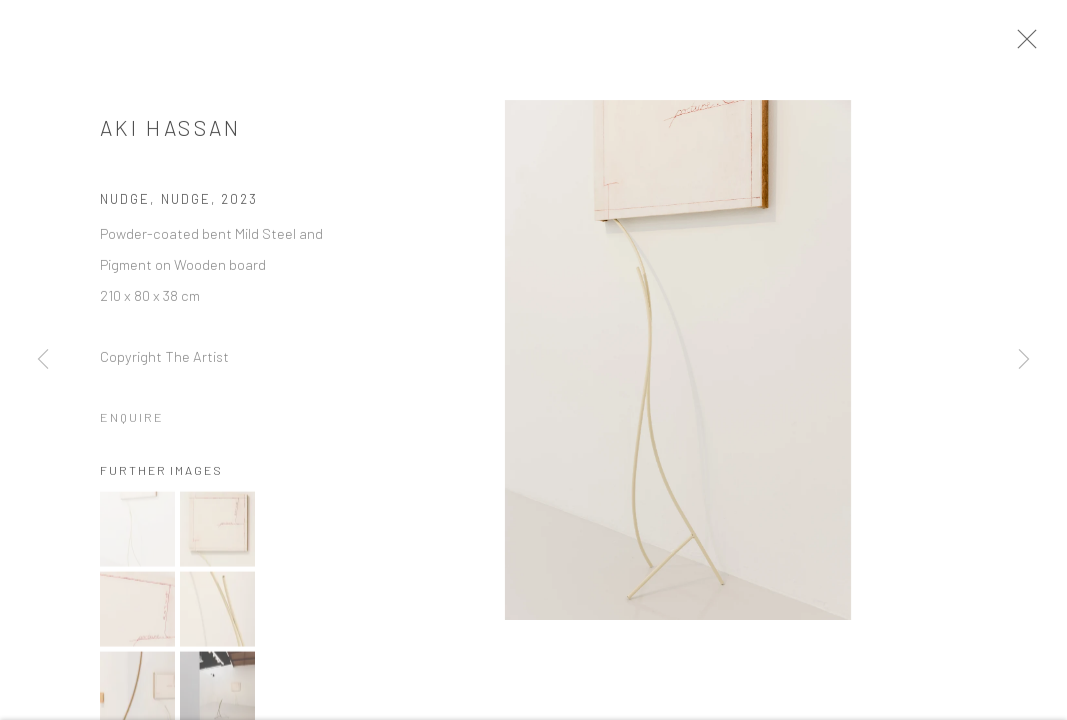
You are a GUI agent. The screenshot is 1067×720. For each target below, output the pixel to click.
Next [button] (1024, 360)
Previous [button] (43, 360)
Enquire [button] (132, 423)
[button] (137, 535)
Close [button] (1036, 45)
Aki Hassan (171, 133)
